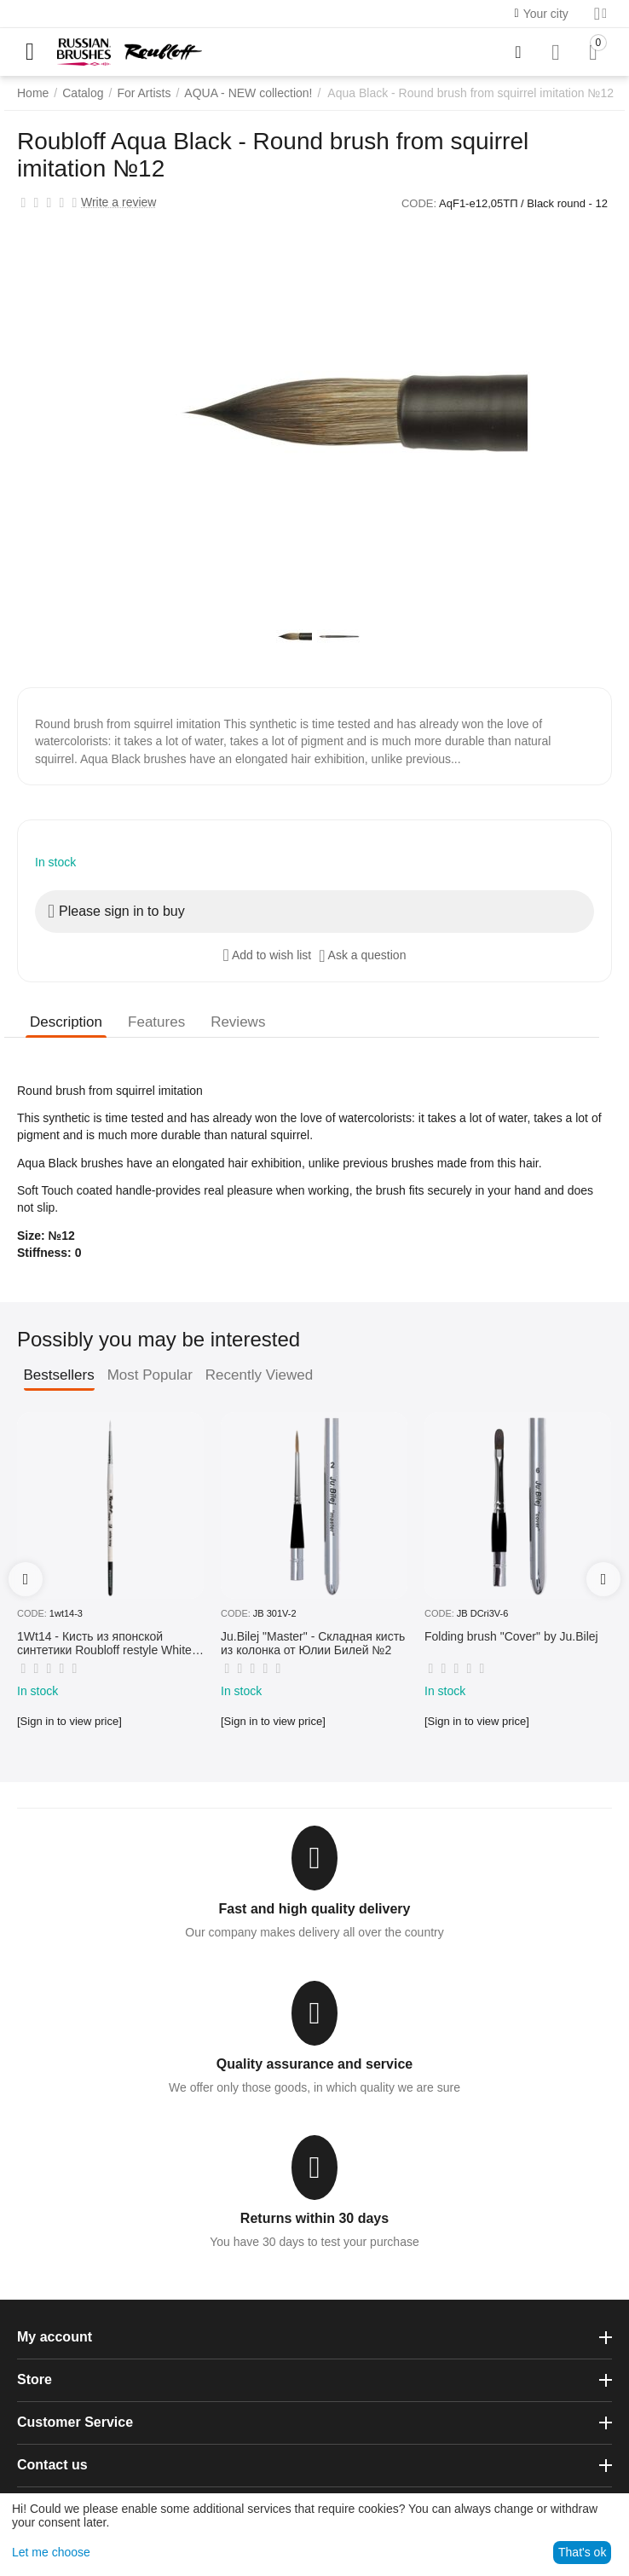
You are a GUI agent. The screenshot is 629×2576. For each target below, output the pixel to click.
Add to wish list (267, 955)
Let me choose (51, 2552)
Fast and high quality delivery (315, 1909)
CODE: (418, 203)
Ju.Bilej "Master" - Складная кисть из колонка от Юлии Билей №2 (313, 1644)
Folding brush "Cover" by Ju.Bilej (511, 1636)
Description (66, 1022)
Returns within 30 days (314, 2218)
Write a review (118, 202)
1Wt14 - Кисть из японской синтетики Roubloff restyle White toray (104, 1644)
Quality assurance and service (314, 2064)
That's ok (582, 2552)
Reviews (238, 1022)
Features (156, 1022)
